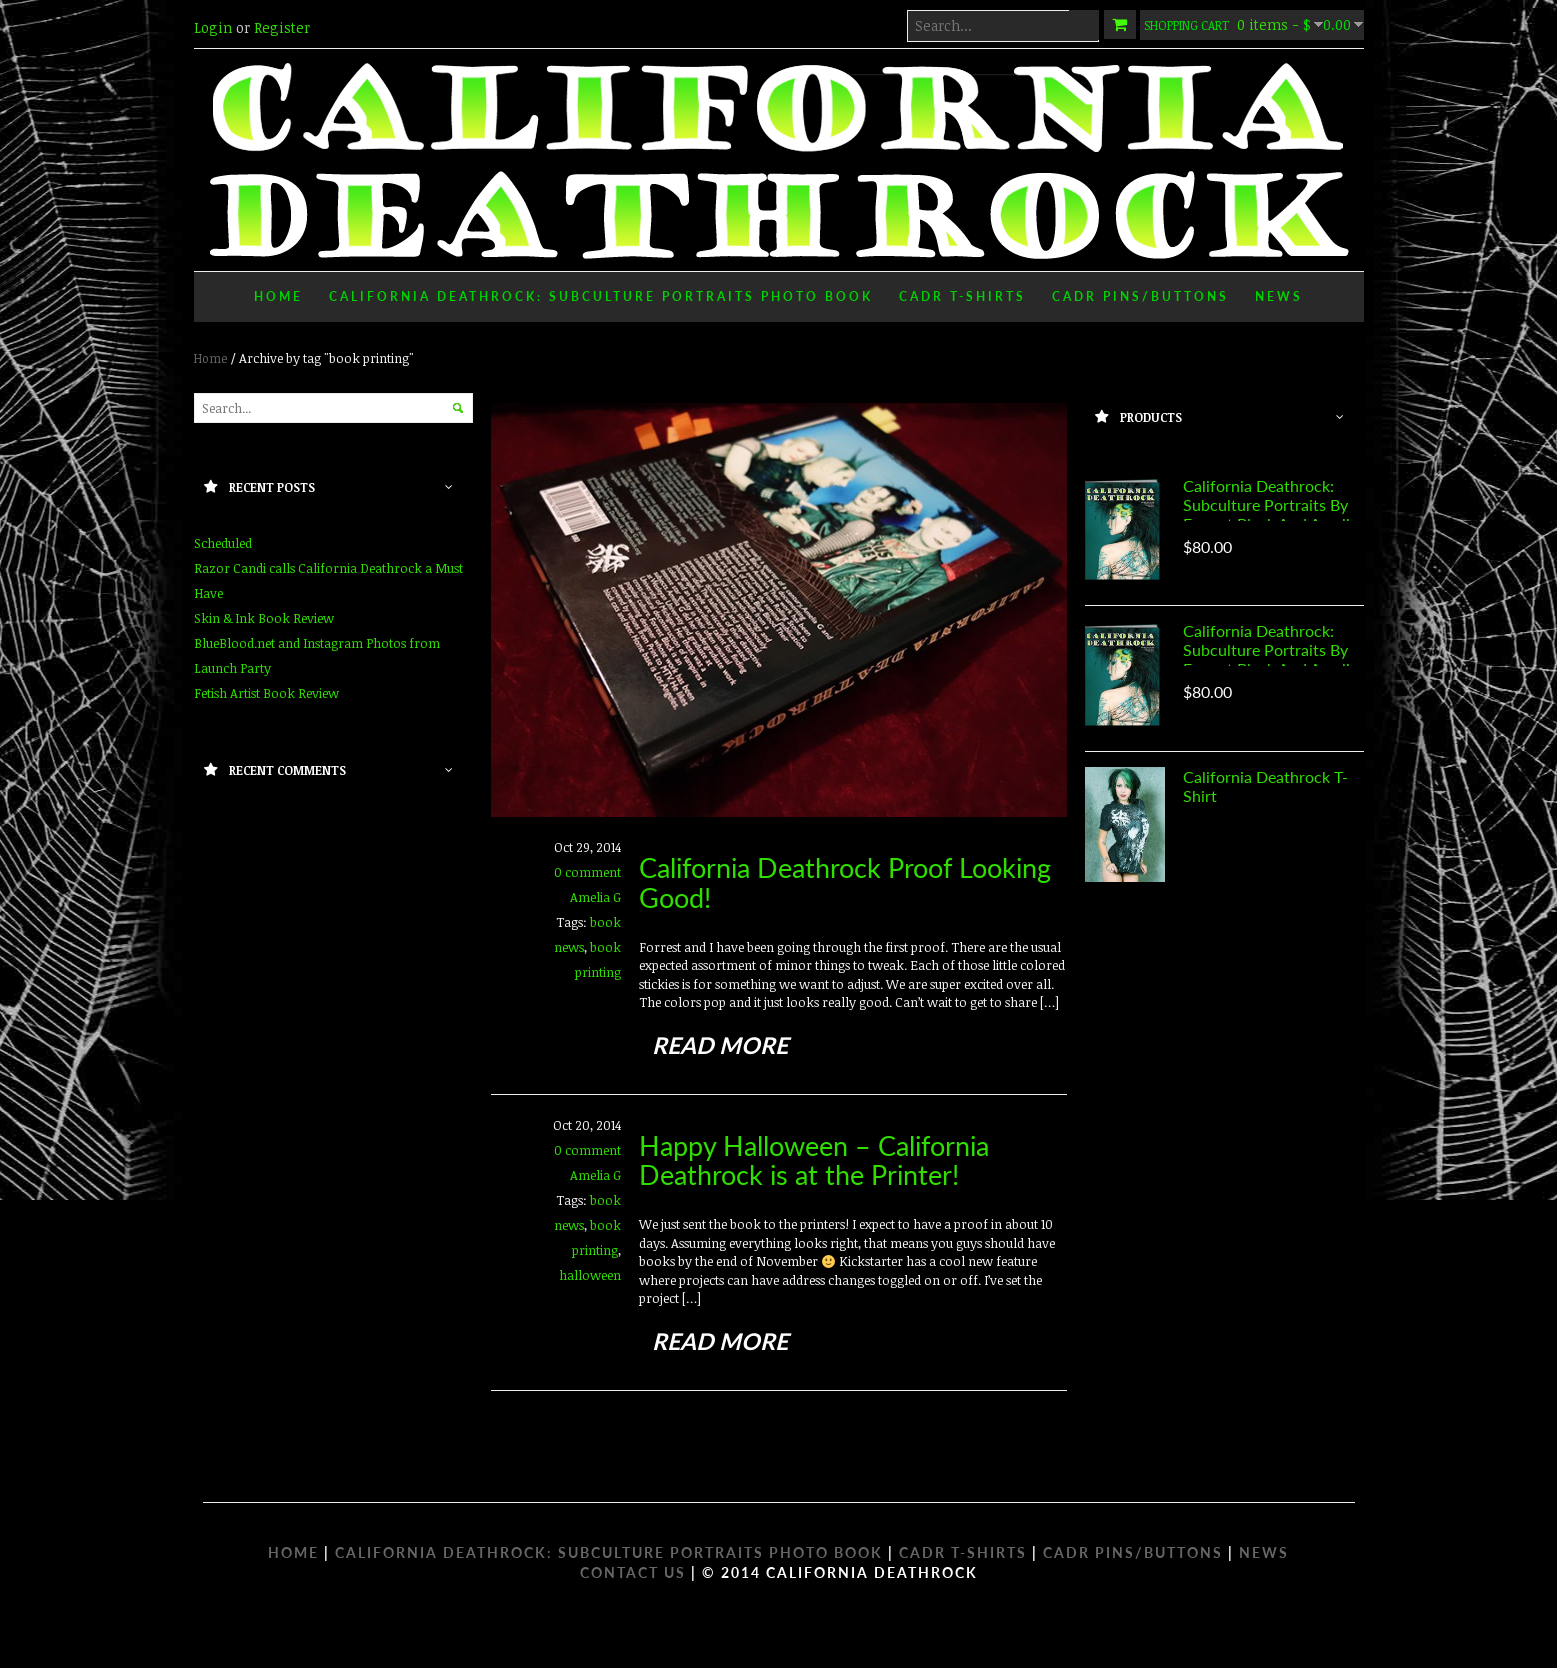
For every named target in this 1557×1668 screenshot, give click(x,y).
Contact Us (633, 1572)
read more (720, 1045)
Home (278, 296)
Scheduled (223, 543)
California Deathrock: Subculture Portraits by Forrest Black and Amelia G (1270, 514)
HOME (293, 1552)
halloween (590, 1275)
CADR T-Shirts (962, 296)
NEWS (1264, 1552)
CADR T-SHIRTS (963, 1552)
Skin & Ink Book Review (264, 618)
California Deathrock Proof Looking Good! (845, 882)
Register (282, 27)
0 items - (1251, 24)
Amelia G (595, 897)
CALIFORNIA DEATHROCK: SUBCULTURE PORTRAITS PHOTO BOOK (609, 1552)
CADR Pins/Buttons (1140, 296)
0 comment (587, 872)
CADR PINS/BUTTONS (1133, 1552)
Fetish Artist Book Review (266, 693)
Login (213, 27)
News (1279, 296)
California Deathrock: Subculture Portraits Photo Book (601, 296)
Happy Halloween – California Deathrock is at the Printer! (814, 1160)
